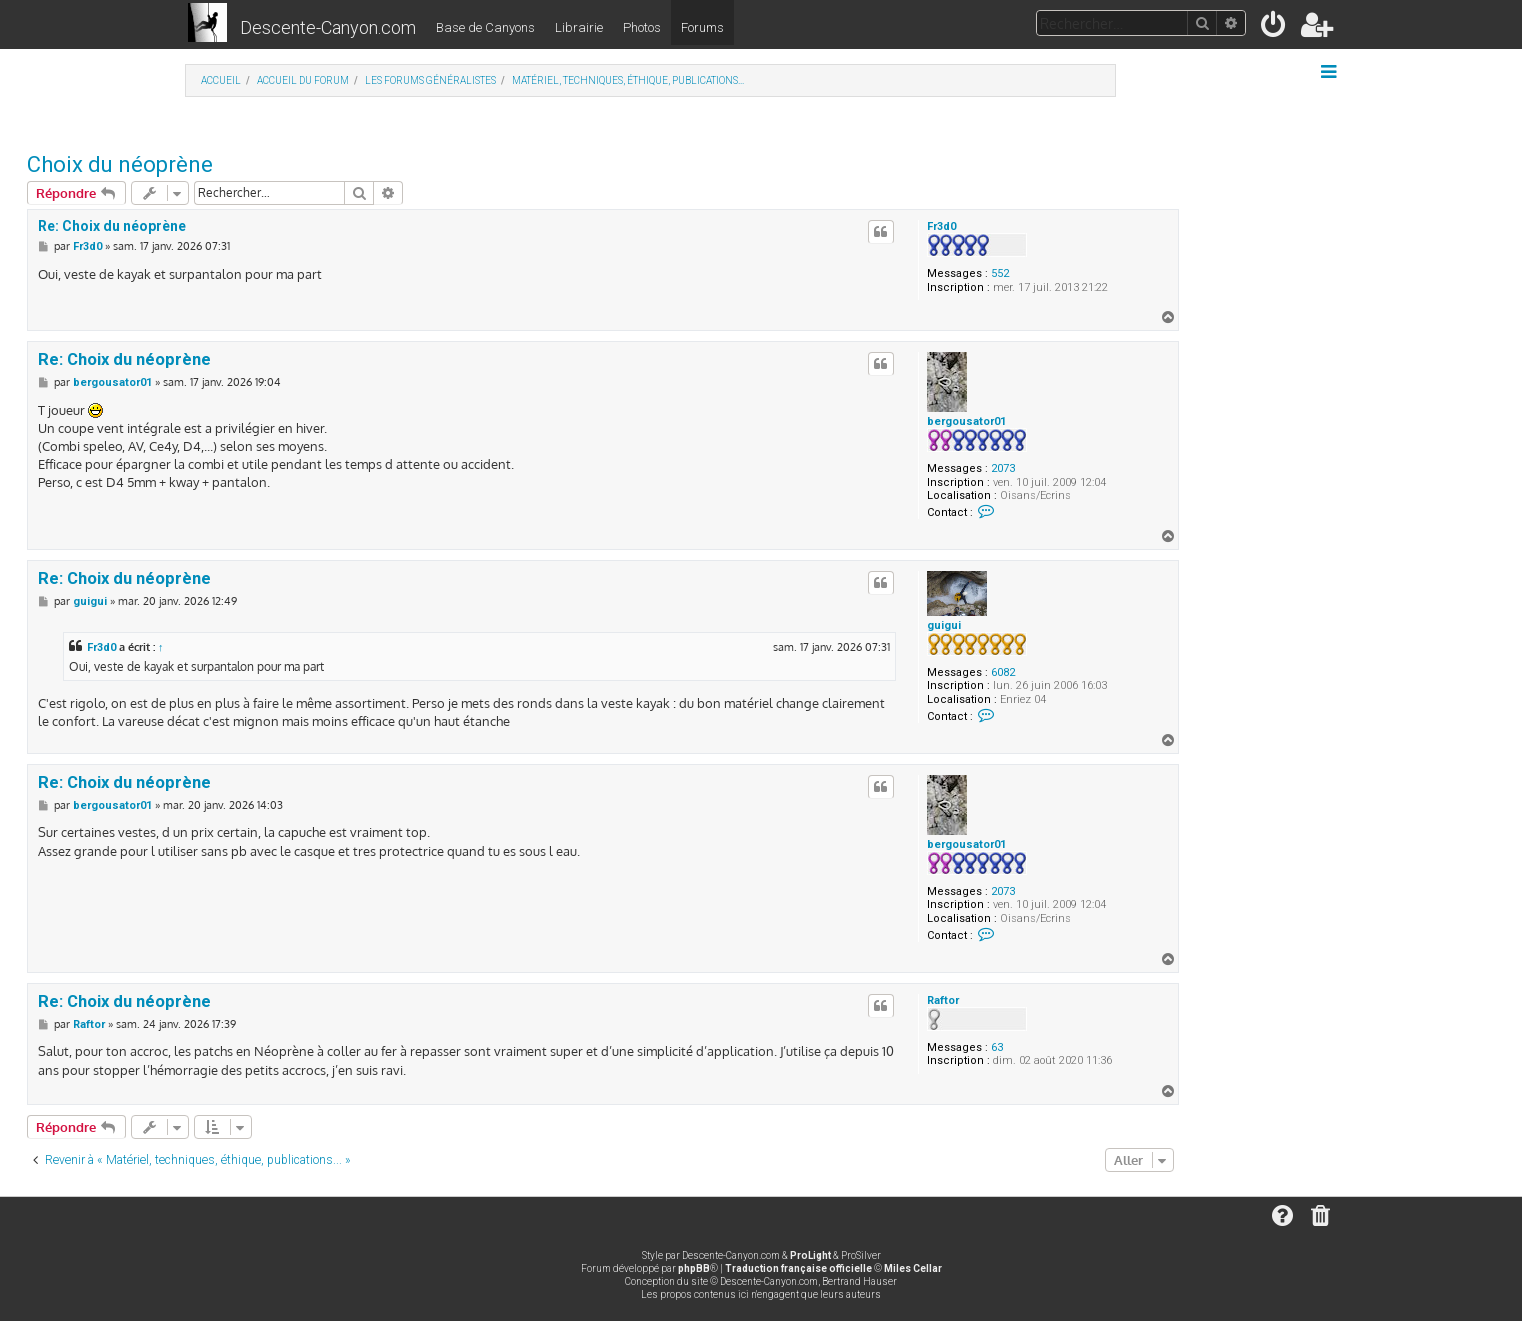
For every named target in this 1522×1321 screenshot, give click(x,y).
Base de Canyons (485, 27)
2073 (1003, 468)
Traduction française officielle (798, 1268)
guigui (944, 625)
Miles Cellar (913, 1268)
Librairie (579, 27)
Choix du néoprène (120, 164)
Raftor (943, 1000)
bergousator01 (966, 421)
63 (997, 1047)
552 (1000, 273)
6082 (1003, 672)
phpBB (694, 1268)
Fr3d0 (941, 226)
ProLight (810, 1255)
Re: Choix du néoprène (112, 226)
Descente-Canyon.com (328, 27)
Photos (642, 27)
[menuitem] (1274, 28)
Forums (702, 27)
